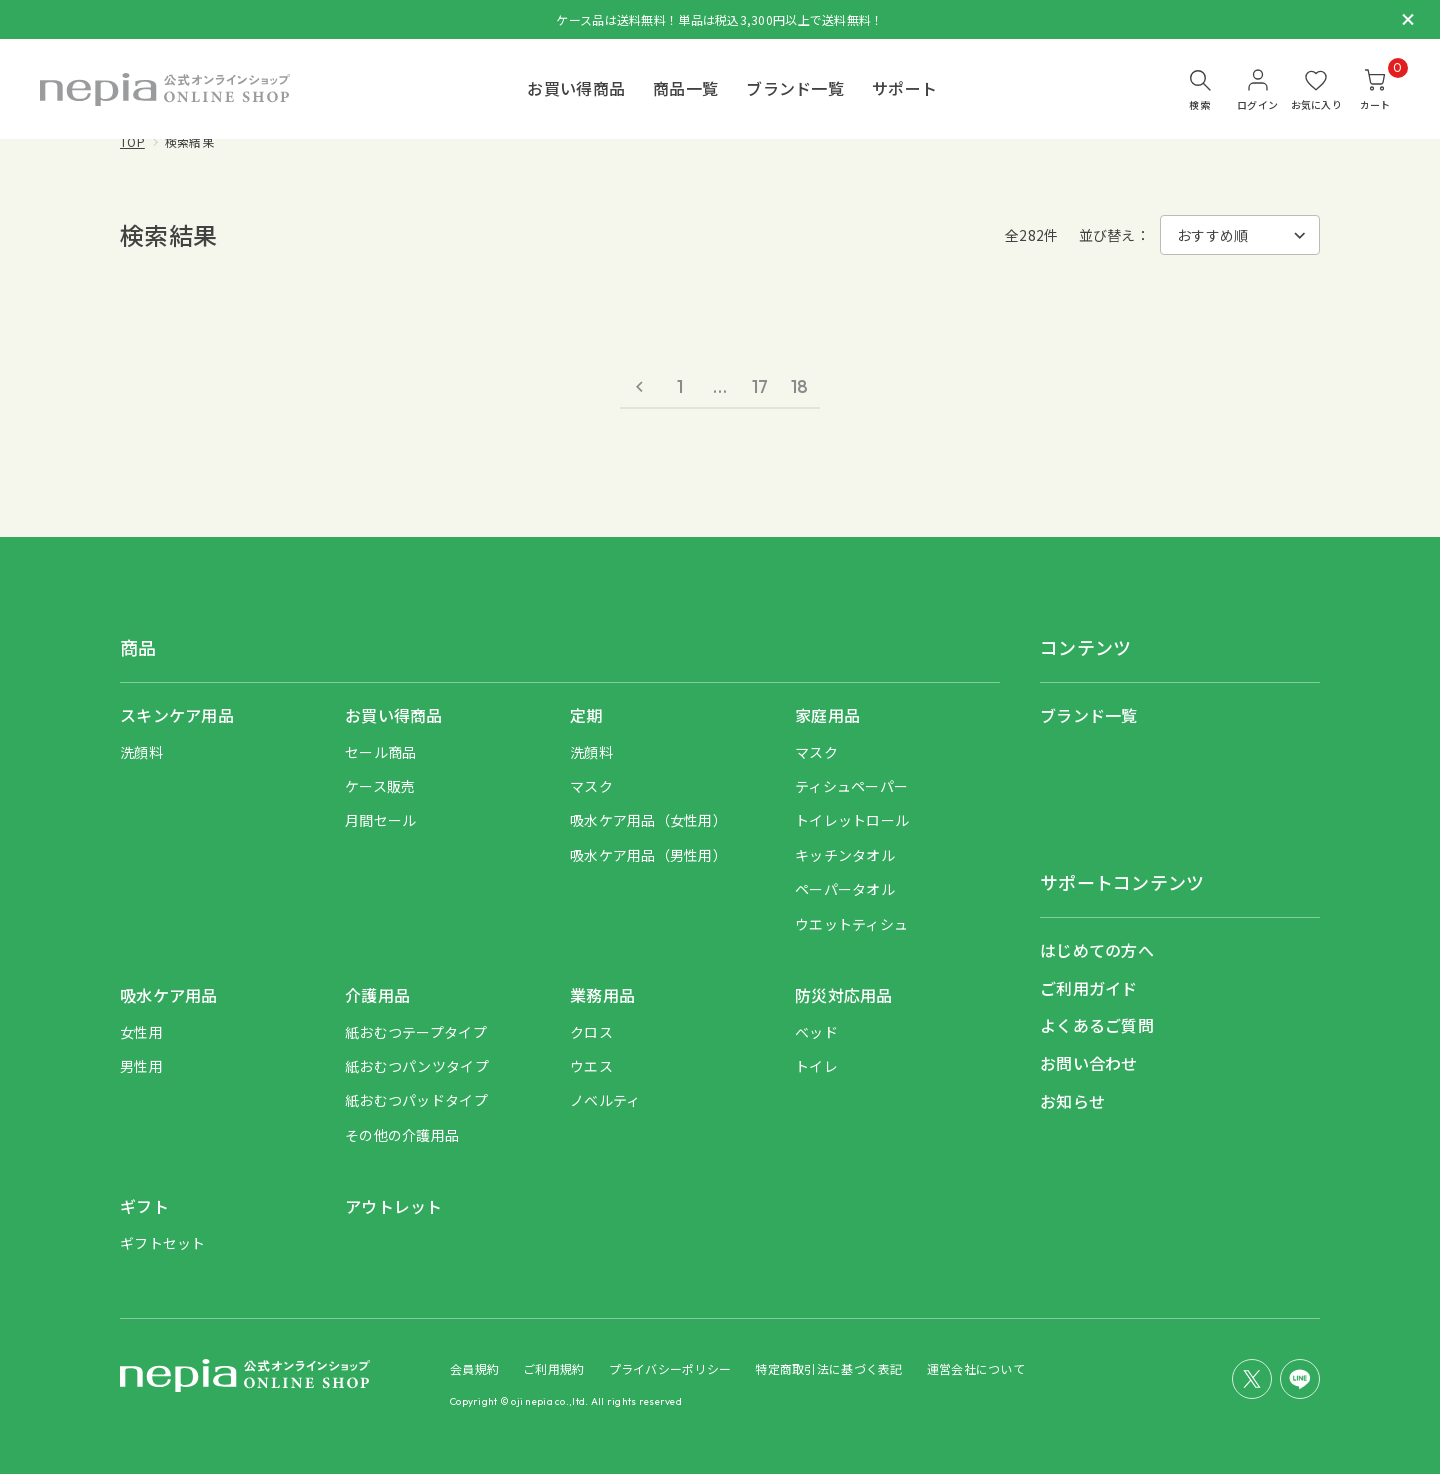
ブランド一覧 (795, 88)
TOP (132, 141)
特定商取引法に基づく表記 (828, 1368)
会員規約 (474, 1368)
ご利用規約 (553, 1368)
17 (760, 386)
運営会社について (976, 1368)
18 (800, 386)
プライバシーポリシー (670, 1368)
